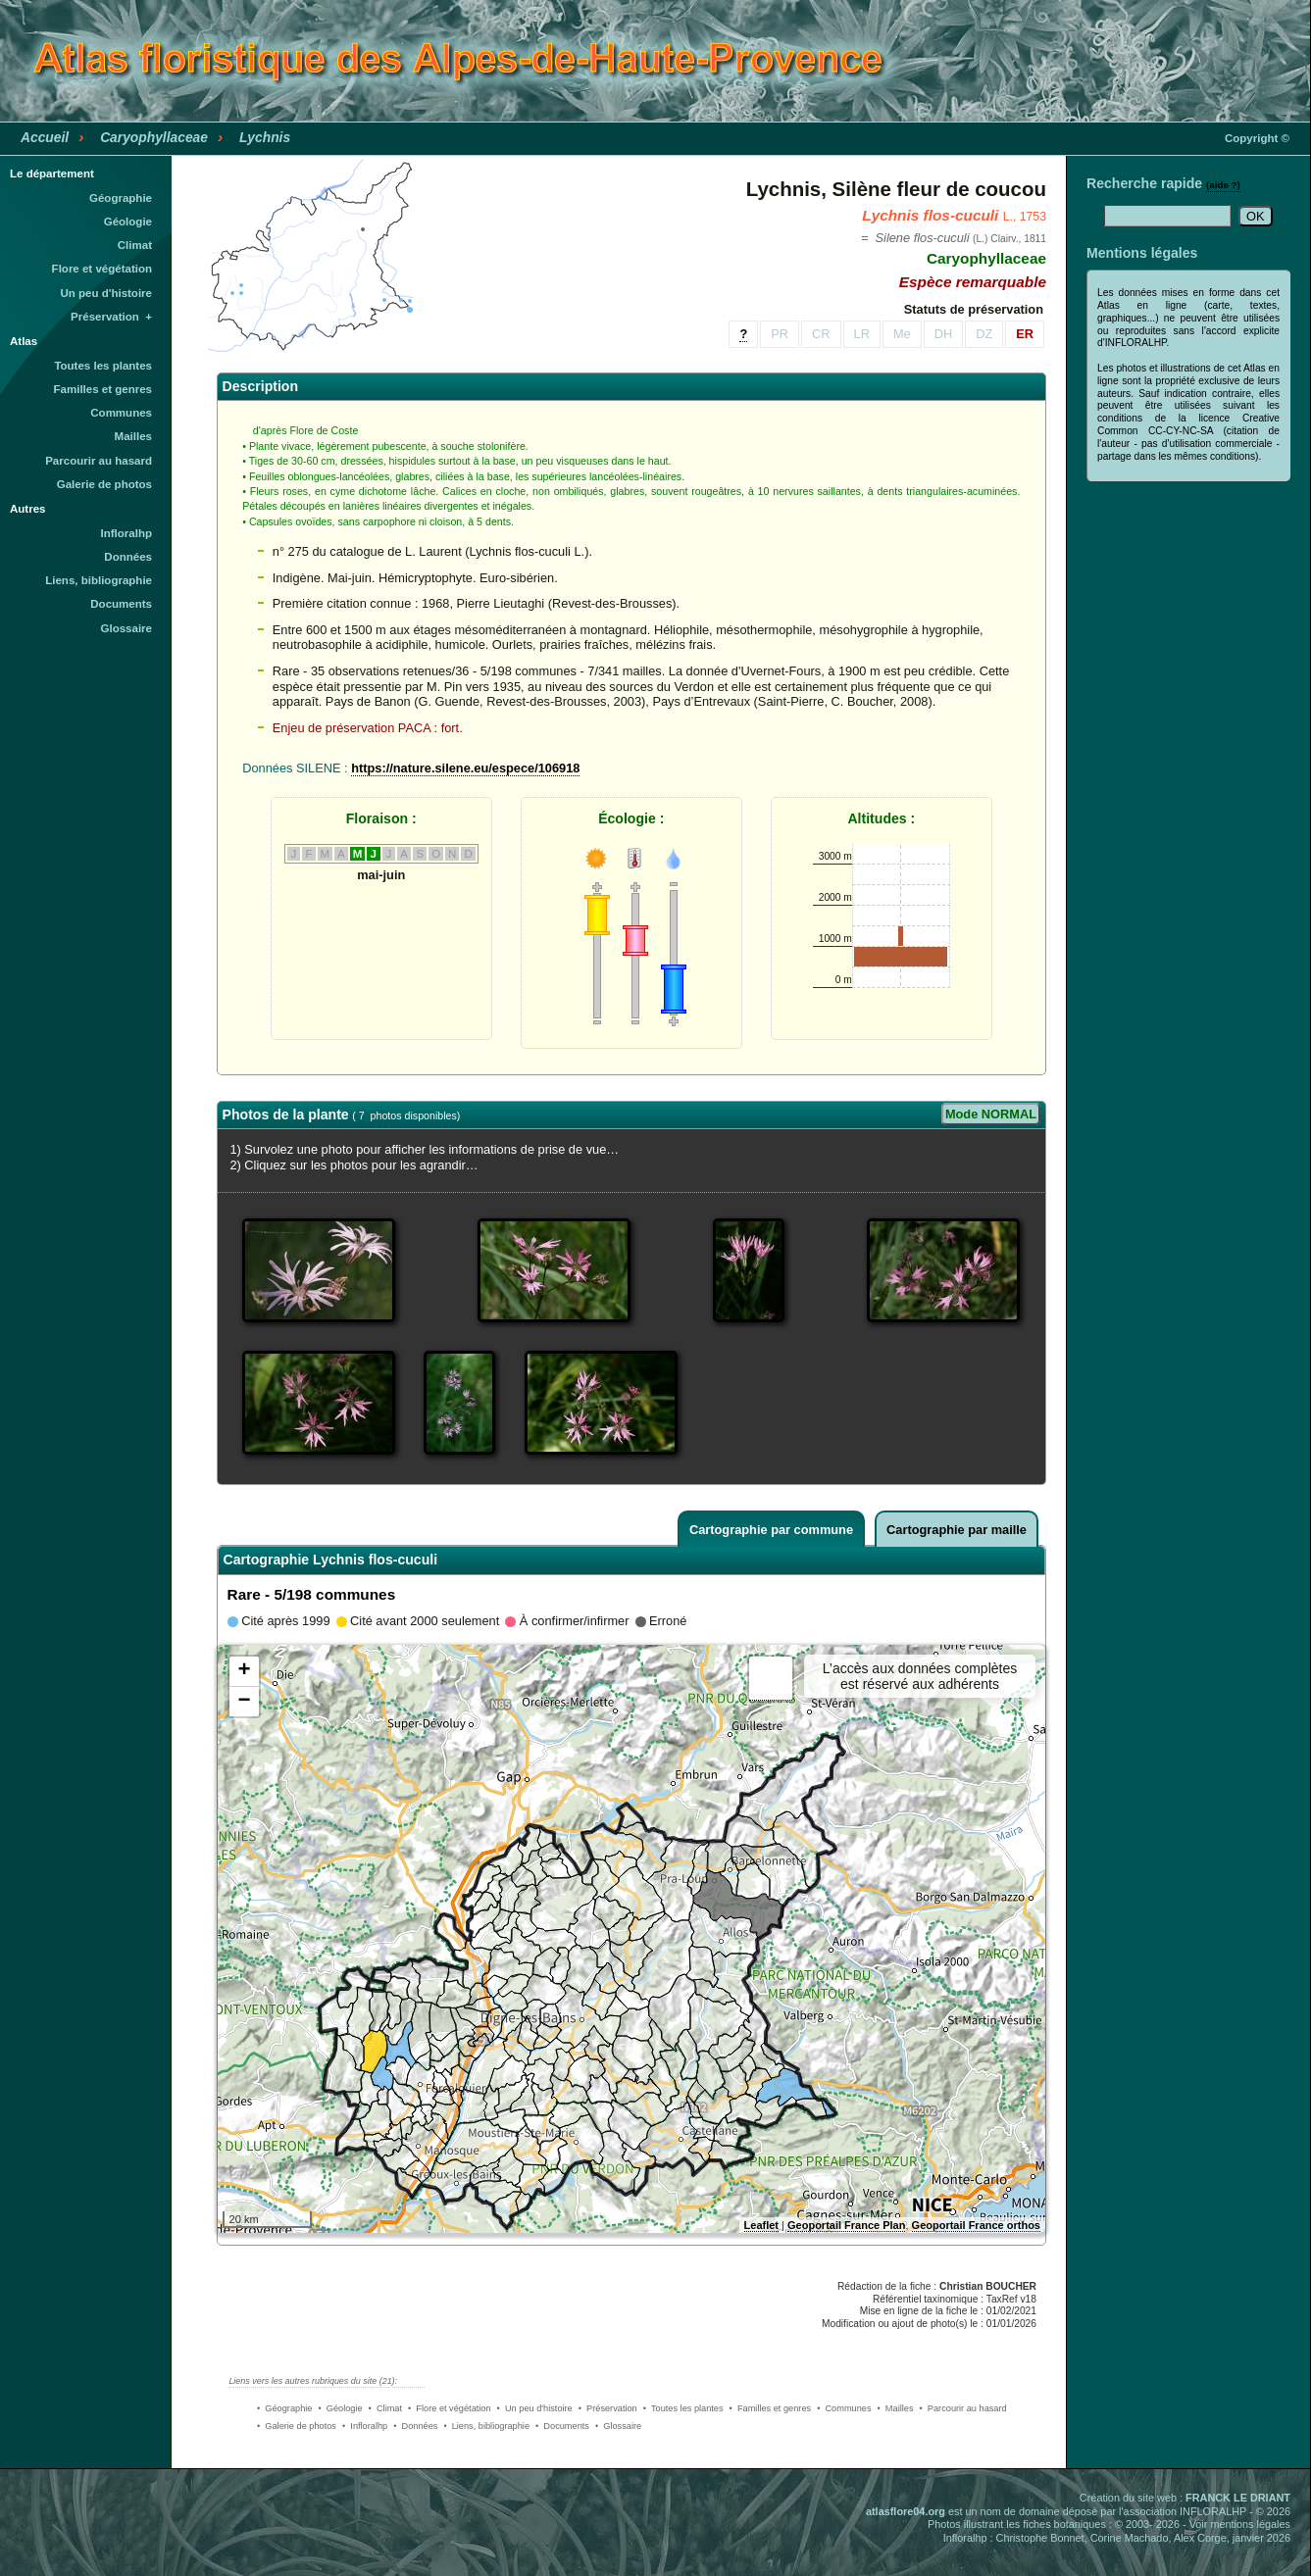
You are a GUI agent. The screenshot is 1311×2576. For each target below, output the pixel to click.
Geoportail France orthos (976, 2225)
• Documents (562, 2426)
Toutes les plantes (103, 366)
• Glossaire (618, 2426)
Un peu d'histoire (106, 293)
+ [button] (243, 1671)
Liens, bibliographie (98, 580)
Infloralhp (126, 533)
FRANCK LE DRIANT (1237, 2497)
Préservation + (111, 316)
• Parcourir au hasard (963, 2408)
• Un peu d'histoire (535, 2408)
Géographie (120, 198)
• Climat (385, 2408)
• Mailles (896, 2408)
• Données (415, 2426)
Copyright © (1257, 138)
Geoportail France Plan (846, 2225)
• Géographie (284, 2408)
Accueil (45, 137)
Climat (135, 245)
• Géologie (340, 2408)
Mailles (133, 436)
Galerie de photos (104, 484)
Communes (121, 413)
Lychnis (264, 137)
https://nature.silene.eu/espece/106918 (465, 768)
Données (128, 557)
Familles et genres (103, 389)
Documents (121, 604)
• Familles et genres (771, 2408)
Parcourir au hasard (98, 461)
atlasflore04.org (905, 2511)
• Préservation (608, 2408)
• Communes (844, 2408)
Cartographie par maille (956, 1529)
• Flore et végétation (449, 2408)
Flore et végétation (102, 268)
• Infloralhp (364, 2426)
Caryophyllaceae (154, 137)
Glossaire (127, 628)
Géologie (128, 221)
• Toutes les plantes (683, 2408)
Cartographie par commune (771, 1529)
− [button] (243, 1701)
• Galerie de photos (296, 2426)
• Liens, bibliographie (486, 2426)
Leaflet (761, 2225)
